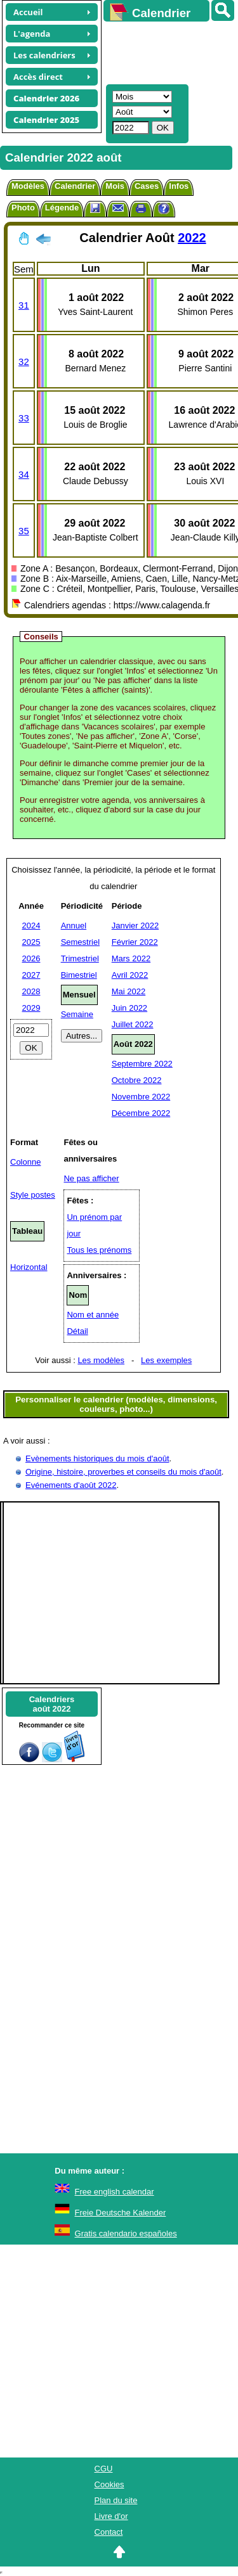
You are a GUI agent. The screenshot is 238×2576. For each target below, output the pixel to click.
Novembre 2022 (141, 1096)
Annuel (73, 925)
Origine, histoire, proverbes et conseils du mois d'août (123, 1472)
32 (23, 361)
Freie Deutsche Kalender (120, 2212)
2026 (31, 958)
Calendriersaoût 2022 (52, 1704)
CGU (104, 2468)
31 (23, 305)
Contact (109, 2532)
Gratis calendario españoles (126, 2233)
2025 (31, 942)
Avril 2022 (130, 975)
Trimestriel (80, 958)
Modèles (27, 186)
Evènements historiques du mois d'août (97, 1458)
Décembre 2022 (141, 1113)
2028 (31, 991)
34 (23, 474)
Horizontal (29, 1267)
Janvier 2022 (135, 925)
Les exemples (166, 1360)
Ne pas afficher (91, 1178)
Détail (77, 1331)
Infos (178, 186)
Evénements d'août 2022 (70, 1485)
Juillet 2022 (133, 1024)
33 (23, 418)
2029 (31, 1008)
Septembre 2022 (142, 1063)
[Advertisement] (164, 51)
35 (23, 530)
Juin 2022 (129, 1008)
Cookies (109, 2484)
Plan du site (116, 2500)
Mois (114, 186)
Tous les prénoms (99, 1250)
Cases (147, 186)
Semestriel (80, 942)
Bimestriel (79, 975)
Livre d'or (111, 2516)
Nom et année (93, 1314)
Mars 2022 (131, 958)
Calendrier (75, 186)
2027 (31, 975)
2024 (31, 925)
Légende (62, 207)
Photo (23, 207)
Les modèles (100, 1360)
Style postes (32, 1195)
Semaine (77, 1014)
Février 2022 (135, 942)
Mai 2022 (128, 991)
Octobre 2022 (137, 1080)
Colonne (25, 1162)
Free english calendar (114, 2191)
